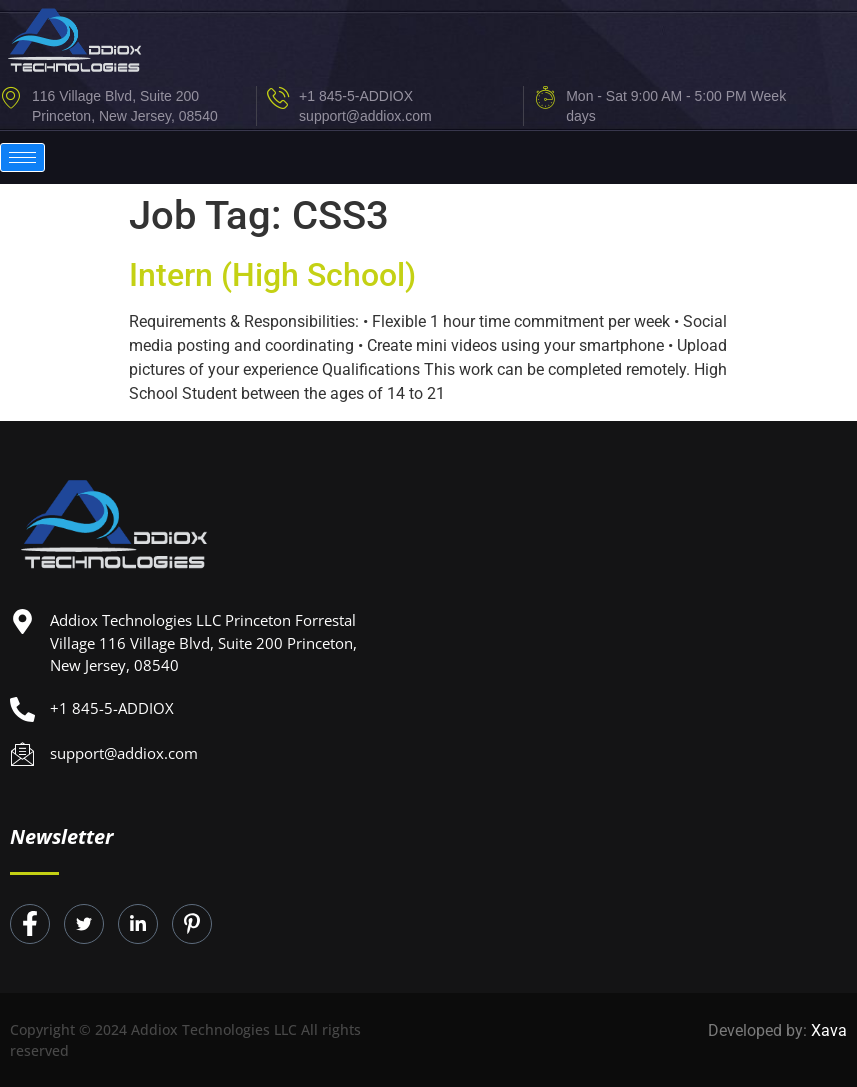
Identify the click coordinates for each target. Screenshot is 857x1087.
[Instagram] (192, 924)
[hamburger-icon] (22, 157)
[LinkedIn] (138, 924)
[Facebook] (30, 924)
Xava (829, 1030)
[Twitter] (84, 924)
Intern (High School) (272, 275)
